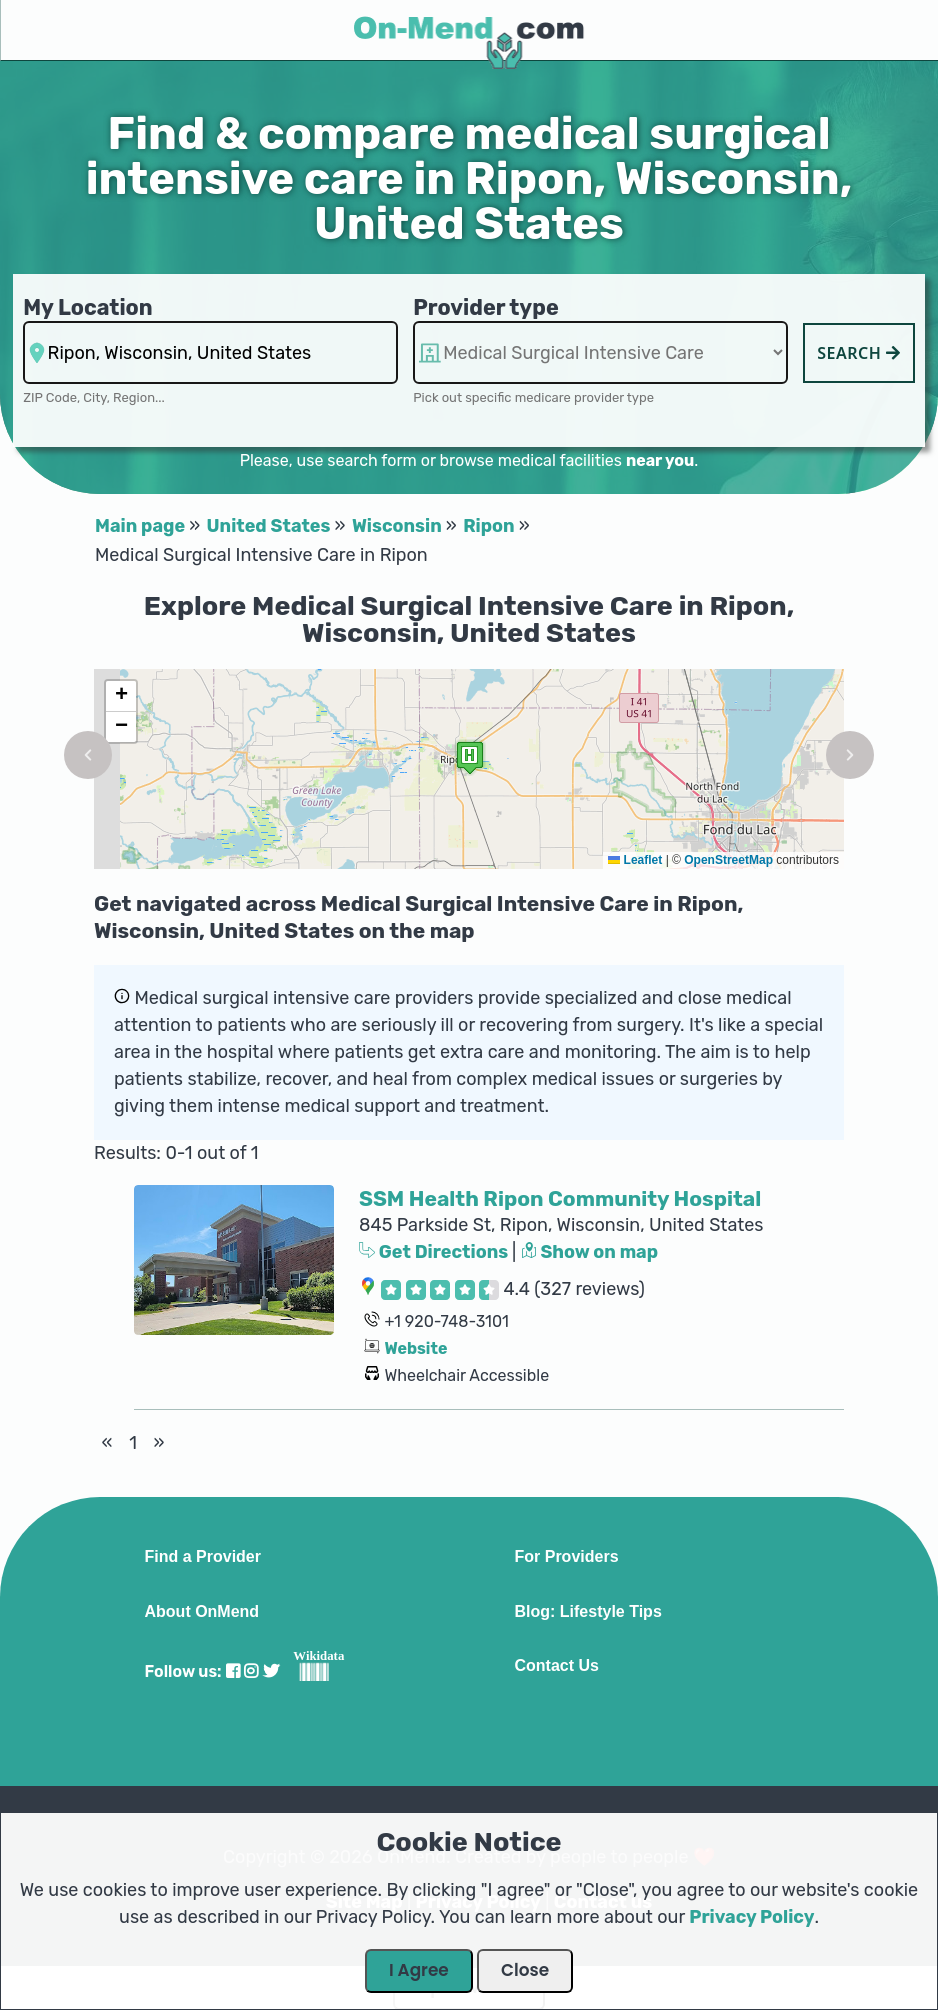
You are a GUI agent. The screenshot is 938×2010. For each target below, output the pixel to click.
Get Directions (435, 1252)
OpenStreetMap (728, 860)
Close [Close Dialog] (525, 1970)
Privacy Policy (751, 1917)
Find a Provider (203, 1557)
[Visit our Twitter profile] (271, 1671)
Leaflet (635, 860)
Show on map (590, 1252)
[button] (88, 755)
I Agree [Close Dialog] (419, 1970)
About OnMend (202, 1612)
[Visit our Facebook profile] (233, 1671)
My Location (87, 307)
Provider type (486, 307)
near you (660, 460)
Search (859, 353)
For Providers (567, 1557)
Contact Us (557, 1666)
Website (415, 1348)
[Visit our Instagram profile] (251, 1671)
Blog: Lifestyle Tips (588, 1612)
